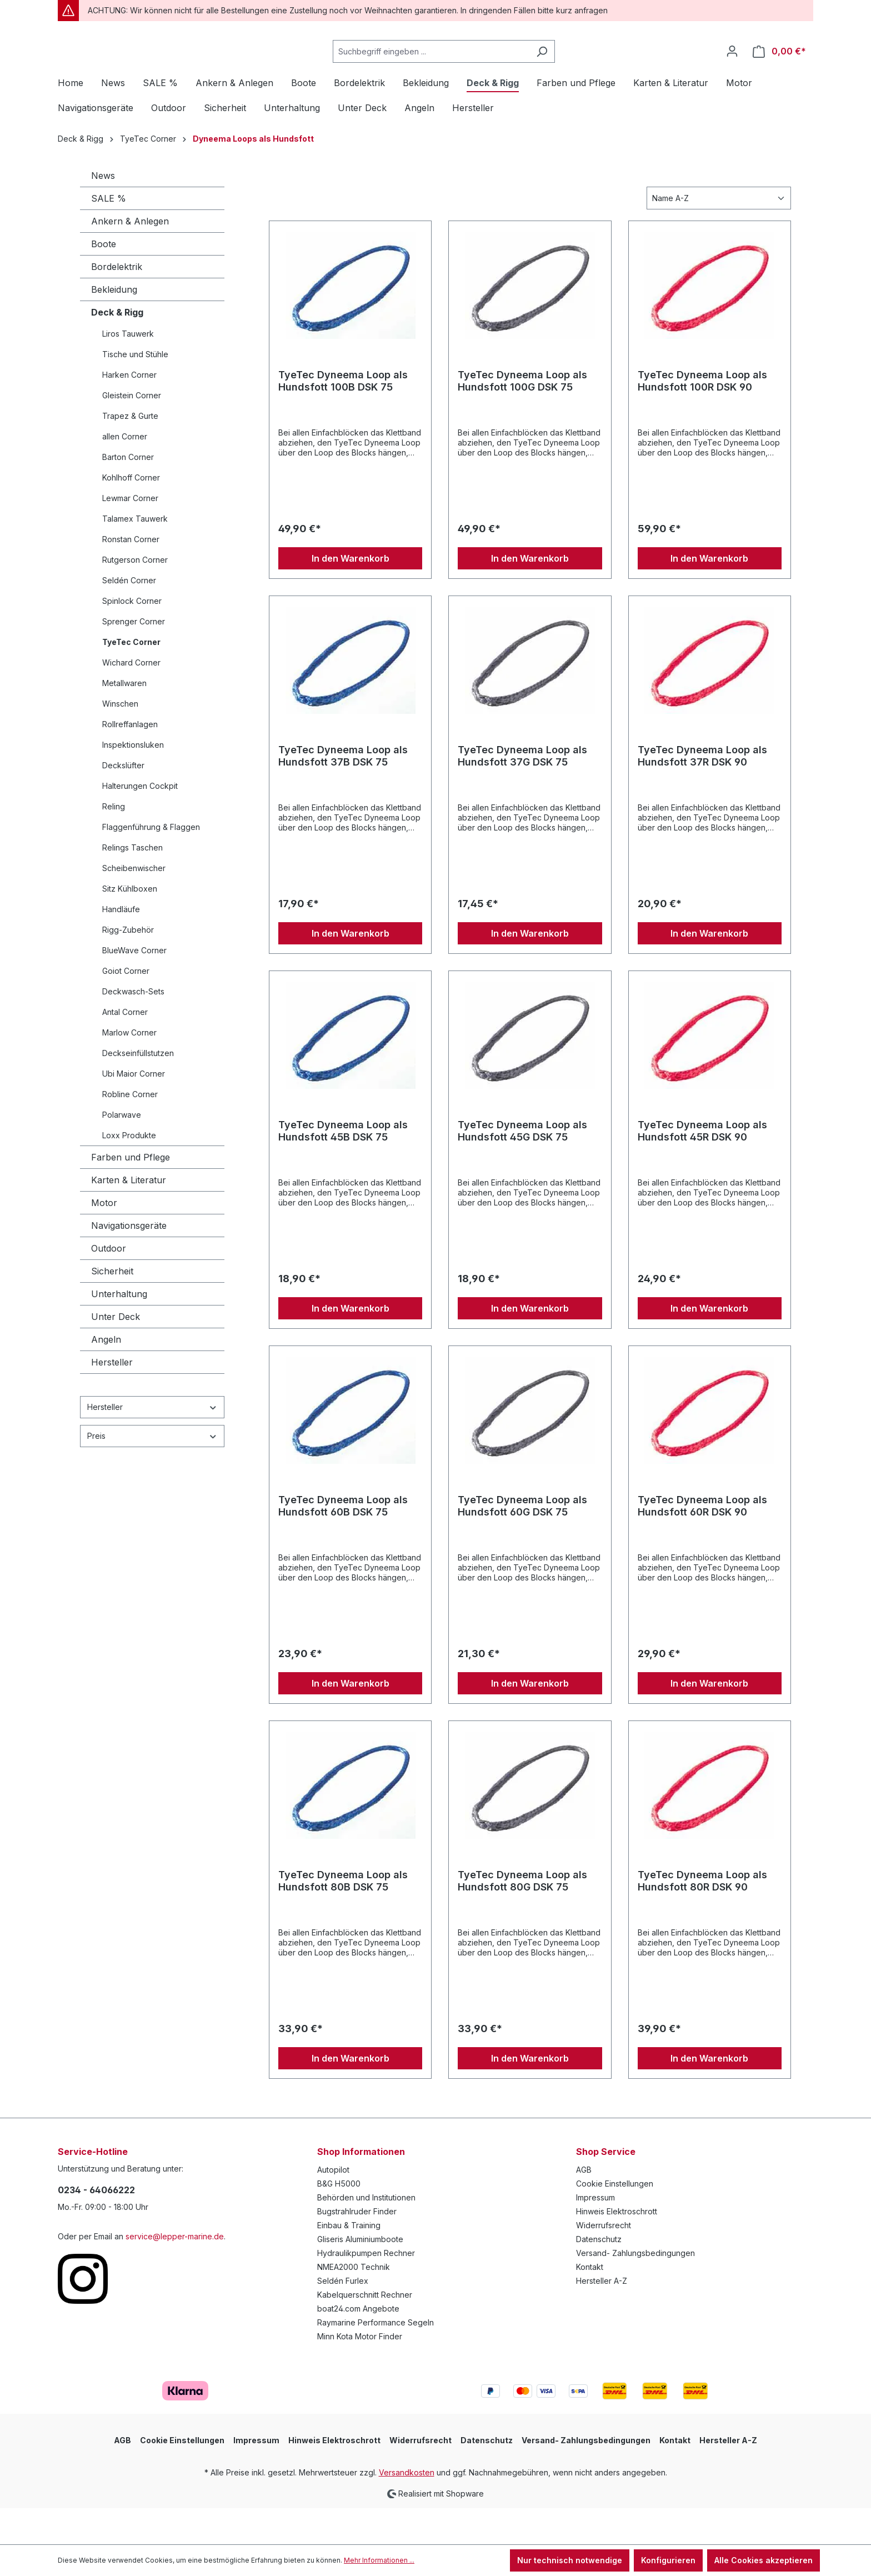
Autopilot (333, 2206)
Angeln (106, 1376)
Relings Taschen (132, 884)
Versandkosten (406, 2509)
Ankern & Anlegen (130, 257)
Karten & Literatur (128, 1216)
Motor (104, 1239)
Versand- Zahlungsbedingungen (635, 2289)
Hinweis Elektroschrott (616, 2248)
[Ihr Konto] (732, 69)
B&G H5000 (339, 2220)
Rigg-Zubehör (128, 966)
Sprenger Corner (133, 658)
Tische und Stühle (135, 391)
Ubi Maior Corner (133, 1110)
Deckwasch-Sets (133, 1028)
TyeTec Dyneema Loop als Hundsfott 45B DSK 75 (343, 1167)
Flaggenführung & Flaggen (151, 863)
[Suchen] (570, 69)
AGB (584, 2206)
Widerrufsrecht (603, 2262)
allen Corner (124, 473)
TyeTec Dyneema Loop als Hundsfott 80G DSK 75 (522, 1917)
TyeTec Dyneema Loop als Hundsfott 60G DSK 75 (522, 1542)
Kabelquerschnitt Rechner (364, 2331)
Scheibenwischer (134, 904)
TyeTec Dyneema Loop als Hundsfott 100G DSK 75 (522, 417)
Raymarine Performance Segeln (375, 2359)
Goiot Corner (125, 1007)
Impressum (595, 2234)
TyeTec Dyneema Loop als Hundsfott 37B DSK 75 (343, 792)
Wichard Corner (131, 699)
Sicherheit (112, 1307)
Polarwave (121, 1151)
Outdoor (108, 1284)
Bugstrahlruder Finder (357, 2248)
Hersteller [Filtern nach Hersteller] (152, 1443)
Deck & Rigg (117, 348)
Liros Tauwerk (128, 370)
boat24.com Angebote (358, 2345)
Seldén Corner (129, 617)
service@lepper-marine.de (175, 2273)
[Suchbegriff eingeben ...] (459, 69)
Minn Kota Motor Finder (359, 2373)
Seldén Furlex (342, 2317)
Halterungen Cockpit (140, 822)
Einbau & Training (349, 2262)
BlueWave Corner (134, 987)
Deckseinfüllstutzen (138, 1089)
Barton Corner (128, 493)
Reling (113, 843)
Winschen (120, 740)
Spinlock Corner (132, 637)
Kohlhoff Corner (131, 514)
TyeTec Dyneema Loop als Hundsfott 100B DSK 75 (343, 417)
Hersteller (112, 1398)
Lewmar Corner (130, 534)
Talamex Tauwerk (135, 555)
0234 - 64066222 (96, 2226)
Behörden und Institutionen (366, 2234)
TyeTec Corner (131, 678)
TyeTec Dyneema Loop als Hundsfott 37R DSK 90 (702, 792)
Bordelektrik (116, 303)
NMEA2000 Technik (353, 2303)
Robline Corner (130, 1131)
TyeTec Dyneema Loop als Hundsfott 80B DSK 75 (343, 1917)
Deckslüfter (123, 802)
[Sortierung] (719, 234)
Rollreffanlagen (130, 761)
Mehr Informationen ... (379, 2560)
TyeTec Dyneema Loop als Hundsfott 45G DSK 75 (522, 1167)
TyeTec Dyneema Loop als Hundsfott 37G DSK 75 (522, 792)
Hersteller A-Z (601, 2317)
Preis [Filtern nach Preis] (152, 1472)
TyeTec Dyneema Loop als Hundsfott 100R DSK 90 (702, 417)
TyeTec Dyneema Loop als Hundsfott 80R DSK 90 (702, 1917)
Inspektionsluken (133, 781)
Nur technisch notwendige (569, 2560)
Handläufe (121, 946)
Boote (103, 280)
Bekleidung (114, 326)
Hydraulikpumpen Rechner (366, 2289)
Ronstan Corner (130, 576)
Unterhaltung (119, 1330)
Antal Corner (125, 1048)
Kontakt (589, 2303)
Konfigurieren (668, 2560)
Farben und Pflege (130, 1193)
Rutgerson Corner (135, 596)
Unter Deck (115, 1353)
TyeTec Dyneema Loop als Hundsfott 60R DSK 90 (702, 1542)
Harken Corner (129, 411)
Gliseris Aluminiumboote (360, 2275)
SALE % (108, 235)
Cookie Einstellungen (614, 2220)
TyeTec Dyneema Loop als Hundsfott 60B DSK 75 (343, 1542)
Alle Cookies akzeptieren (763, 2560)
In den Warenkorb (350, 595)
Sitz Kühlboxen (129, 925)
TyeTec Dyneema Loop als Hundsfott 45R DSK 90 (702, 1167)
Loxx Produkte (129, 1172)
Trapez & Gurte (130, 452)
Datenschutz (599, 2275)
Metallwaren (124, 719)
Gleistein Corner (131, 432)
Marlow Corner (129, 1069)
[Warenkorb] (779, 69)
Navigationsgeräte (129, 1262)
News (103, 212)
